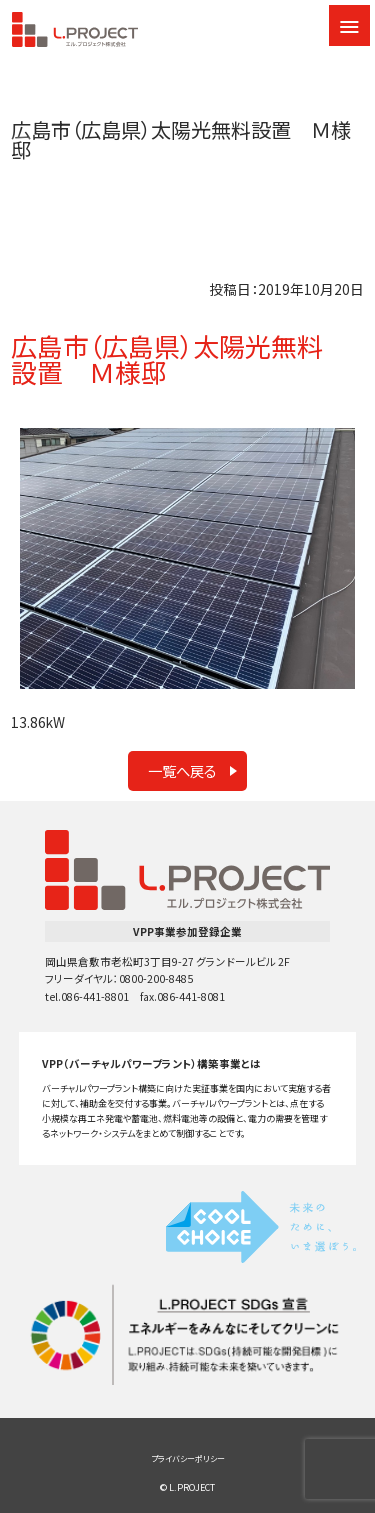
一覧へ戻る (182, 770)
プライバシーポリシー (188, 1458)
